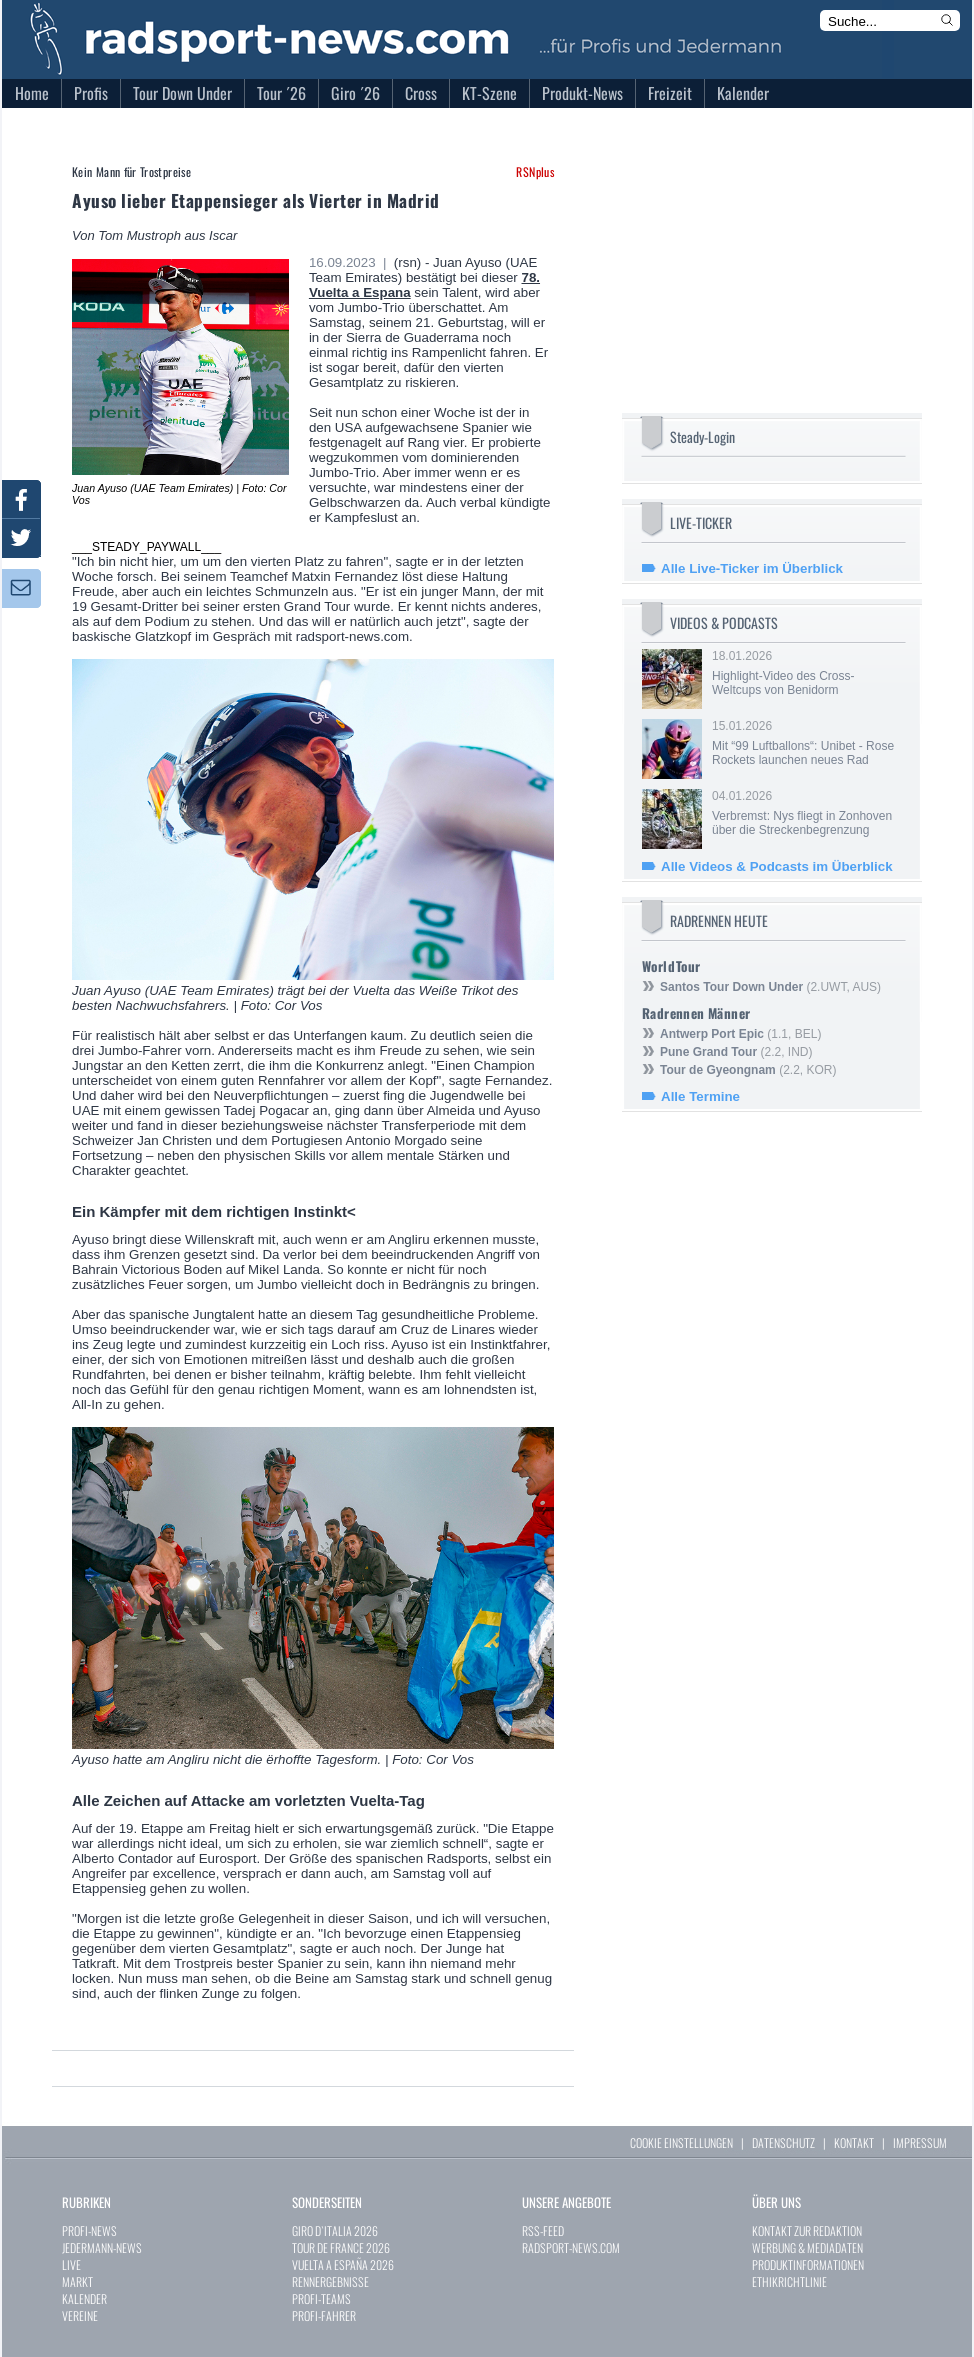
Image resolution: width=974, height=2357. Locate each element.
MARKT (77, 2281)
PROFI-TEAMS (321, 2298)
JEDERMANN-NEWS (102, 2247)
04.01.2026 (807, 813)
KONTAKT (854, 2142)
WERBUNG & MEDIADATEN (807, 2247)
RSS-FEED (543, 2230)
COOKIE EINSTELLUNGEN (681, 2142)
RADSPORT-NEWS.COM (571, 2247)
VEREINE (80, 2315)
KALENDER (84, 2298)
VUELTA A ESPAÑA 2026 (343, 2264)
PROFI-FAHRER (324, 2315)
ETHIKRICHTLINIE (789, 2281)
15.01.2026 (807, 743)
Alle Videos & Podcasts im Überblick (777, 866)
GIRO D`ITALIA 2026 (335, 2230)
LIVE (71, 2264)
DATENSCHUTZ (783, 2142)
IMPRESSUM (920, 2142)
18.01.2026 (807, 673)
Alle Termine (700, 1096)
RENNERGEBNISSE (330, 2281)
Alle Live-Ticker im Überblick (752, 568)
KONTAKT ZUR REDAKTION (807, 2230)
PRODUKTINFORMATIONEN (808, 2264)
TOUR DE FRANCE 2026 (341, 2247)
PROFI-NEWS (89, 2230)
